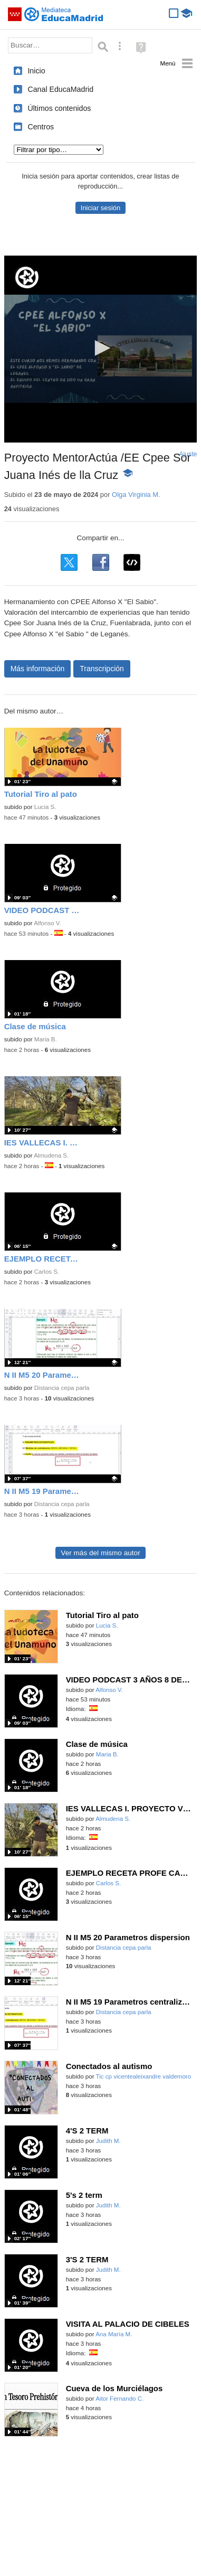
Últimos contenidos (59, 108)
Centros (40, 127)
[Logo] (27, 277)
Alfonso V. (47, 923)
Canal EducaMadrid (60, 89)
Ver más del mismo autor (100, 1553)
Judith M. (108, 2141)
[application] (100, 349)
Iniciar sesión (100, 208)
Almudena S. (51, 1155)
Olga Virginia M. (136, 495)
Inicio (36, 71)
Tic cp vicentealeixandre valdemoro (144, 2076)
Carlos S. (46, 1271)
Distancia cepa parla (62, 1388)
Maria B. (45, 1039)
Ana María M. (113, 2334)
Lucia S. (45, 807)
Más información (38, 668)
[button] (100, 348)
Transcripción (102, 668)
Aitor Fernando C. (119, 2398)
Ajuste (188, 454)
